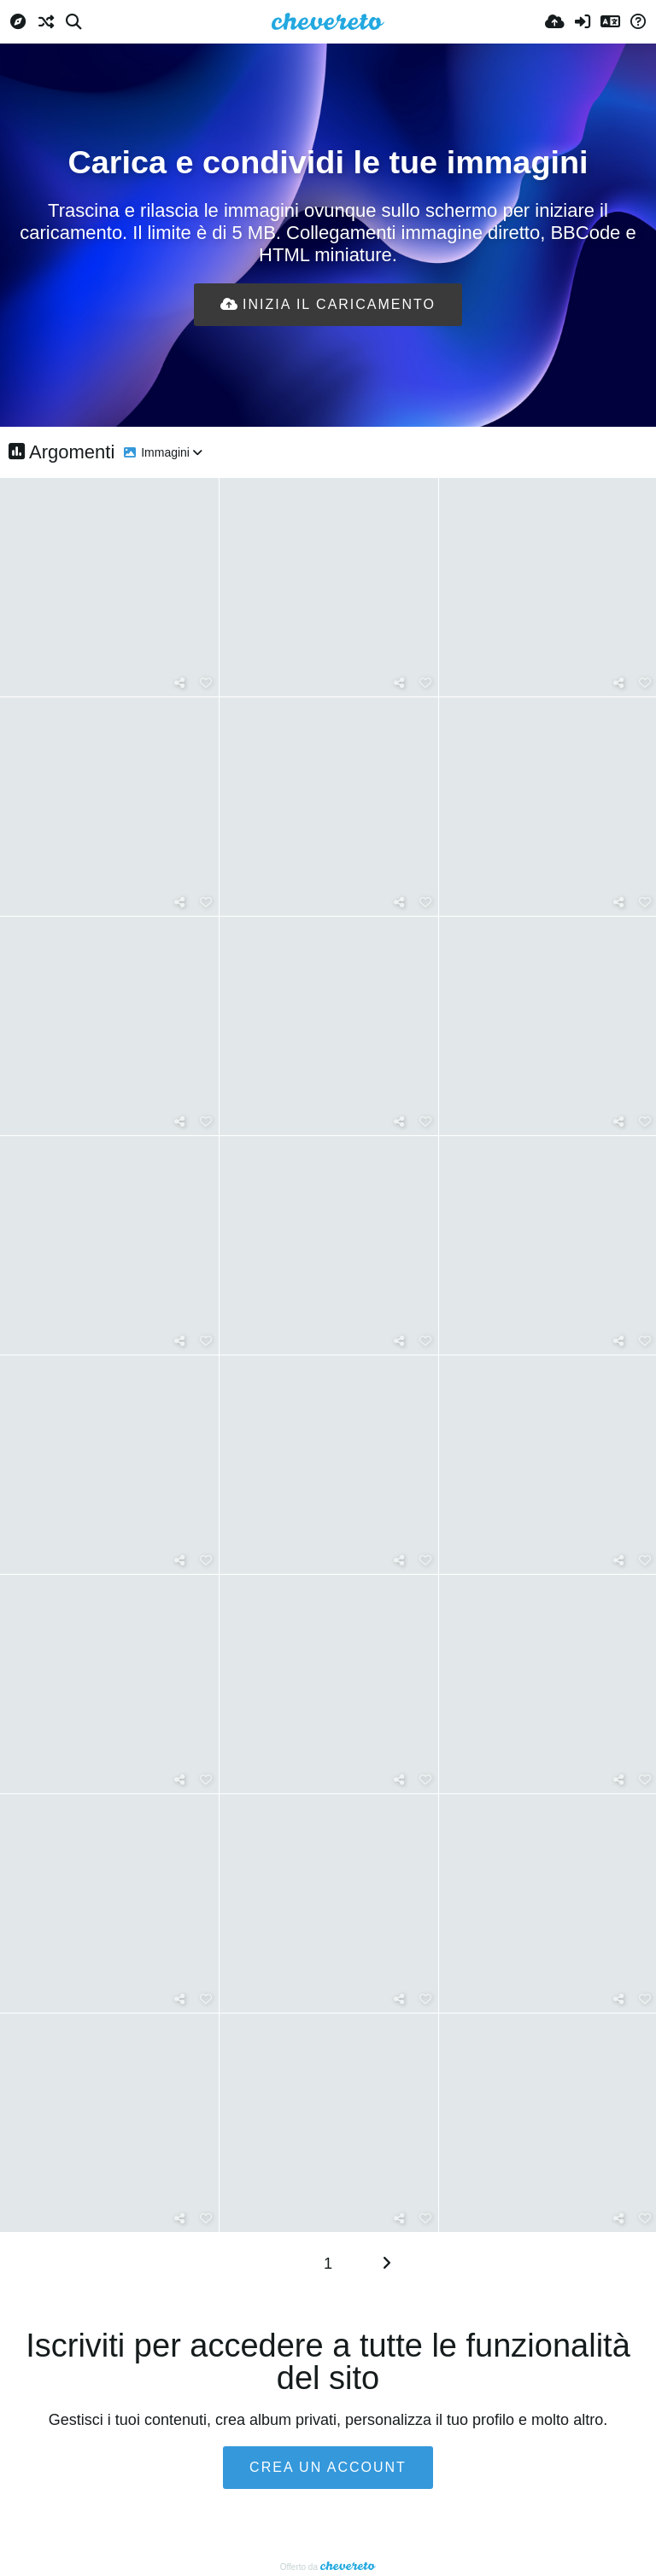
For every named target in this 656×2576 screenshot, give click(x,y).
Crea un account (328, 2467)
